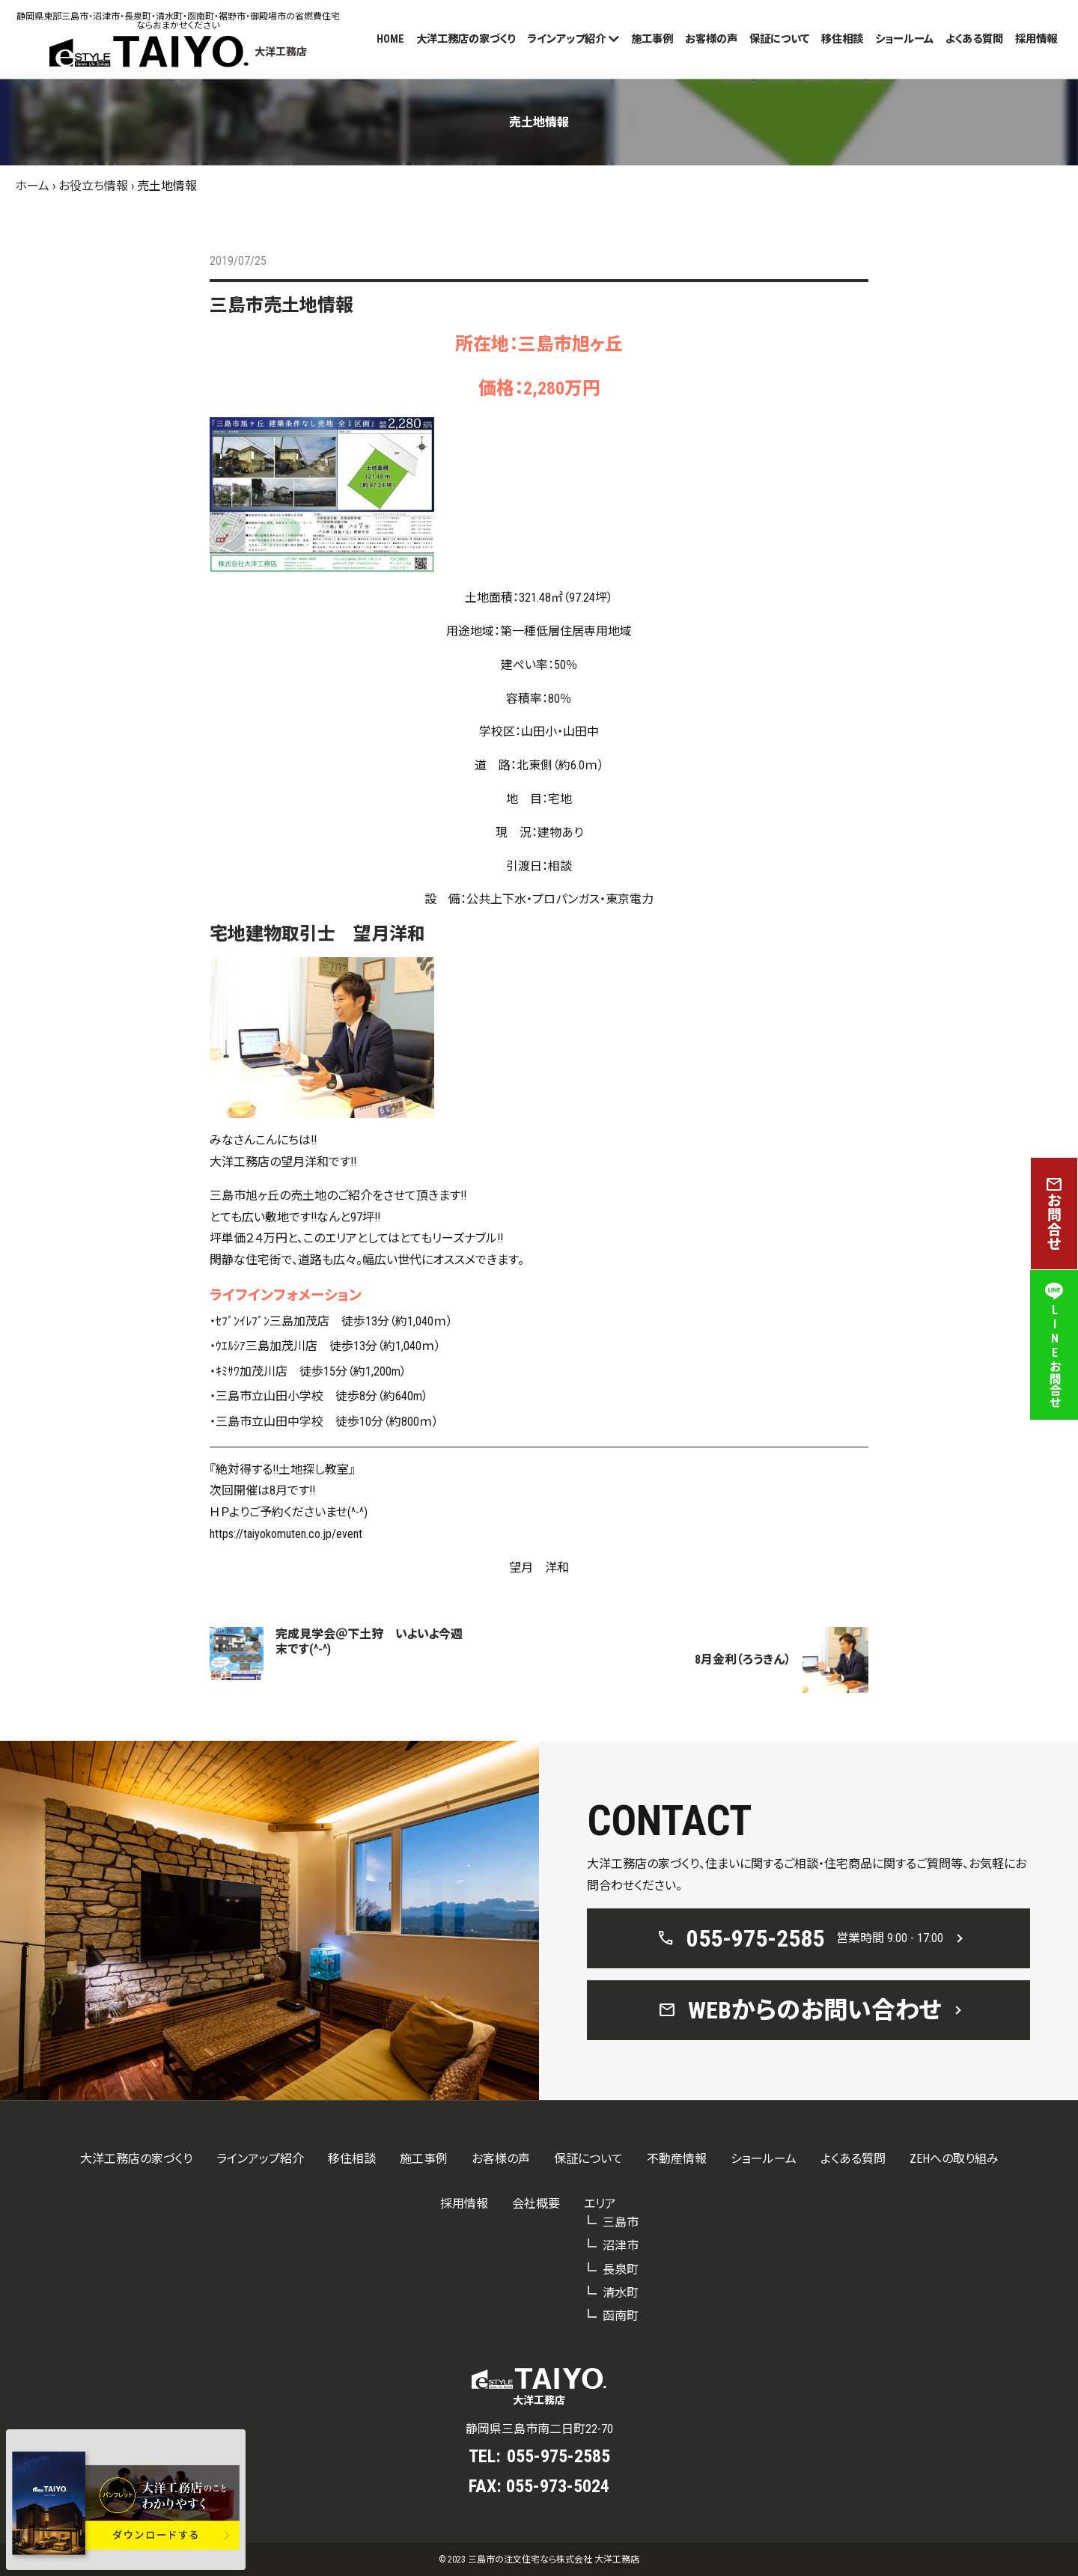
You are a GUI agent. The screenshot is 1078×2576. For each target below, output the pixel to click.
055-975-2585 (558, 2456)
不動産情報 (677, 2159)
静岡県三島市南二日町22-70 (539, 2429)
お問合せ (1054, 1213)
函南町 (621, 2316)
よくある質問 (974, 39)
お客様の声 (711, 39)
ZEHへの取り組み (954, 2159)
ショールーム (904, 39)
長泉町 (621, 2269)
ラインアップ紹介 (566, 39)
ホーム (32, 186)
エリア (600, 2204)
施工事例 (652, 39)
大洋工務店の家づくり (465, 39)
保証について (779, 39)
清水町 (621, 2293)
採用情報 (1036, 39)
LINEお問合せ (1054, 1345)
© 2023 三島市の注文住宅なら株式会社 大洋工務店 (539, 2559)
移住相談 (842, 39)
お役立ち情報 (93, 186)
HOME (390, 39)
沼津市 (621, 2245)
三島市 (621, 2222)
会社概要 (536, 2204)
